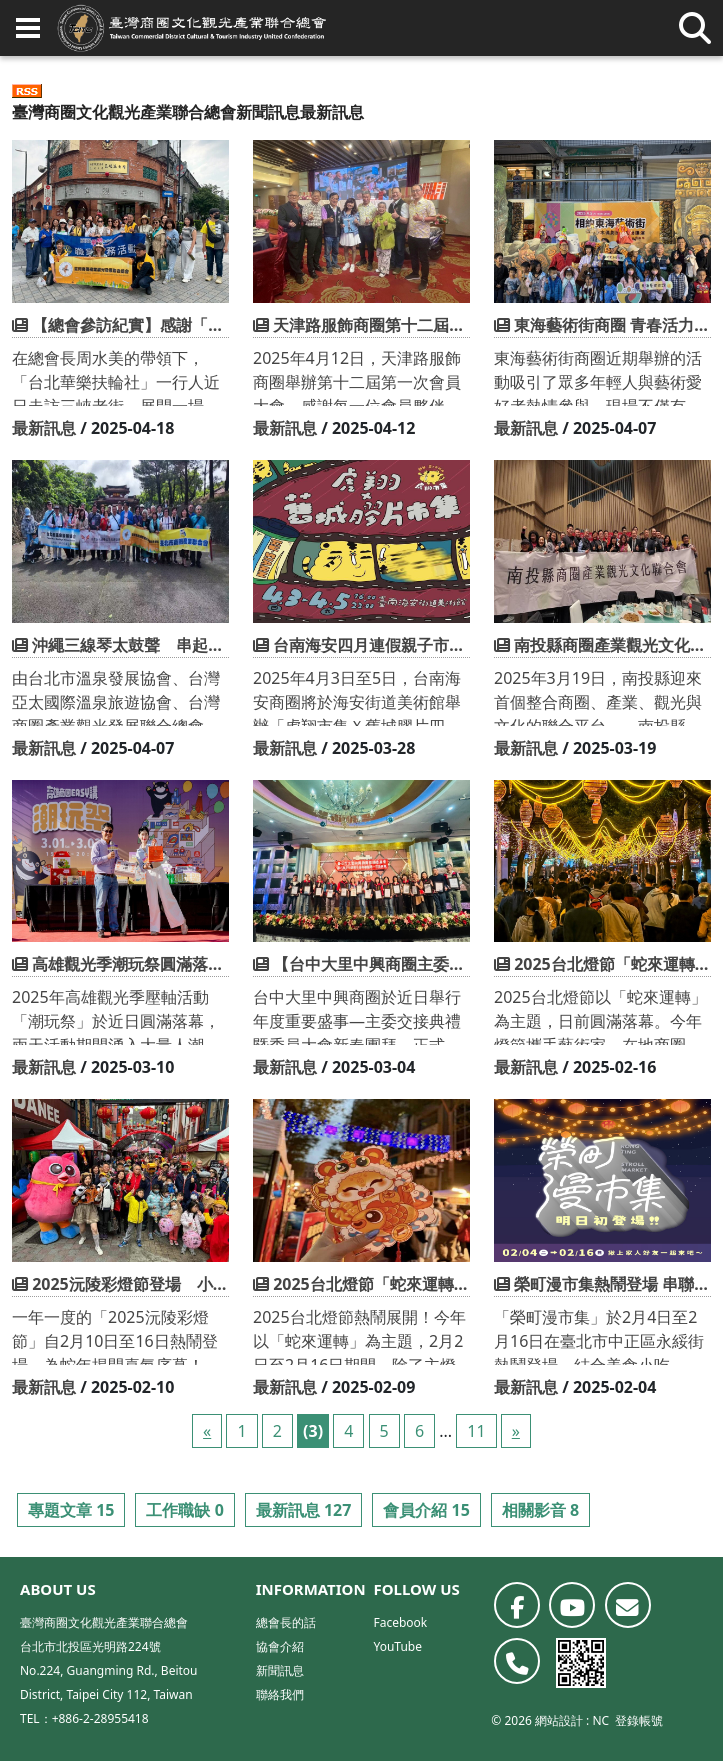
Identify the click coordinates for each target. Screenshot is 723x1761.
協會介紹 (280, 1646)
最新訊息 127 (304, 1510)
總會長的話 (286, 1622)
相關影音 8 (540, 1510)
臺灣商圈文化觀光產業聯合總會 (124, 112)
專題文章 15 (71, 1510)
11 (476, 1431)
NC (600, 1720)
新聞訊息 (268, 112)
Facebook (400, 1622)
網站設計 (559, 1720)
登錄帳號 (639, 1720)
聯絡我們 (280, 1694)
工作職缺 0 (184, 1510)
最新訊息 (44, 428)
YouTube (397, 1646)
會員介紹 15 (426, 1510)
